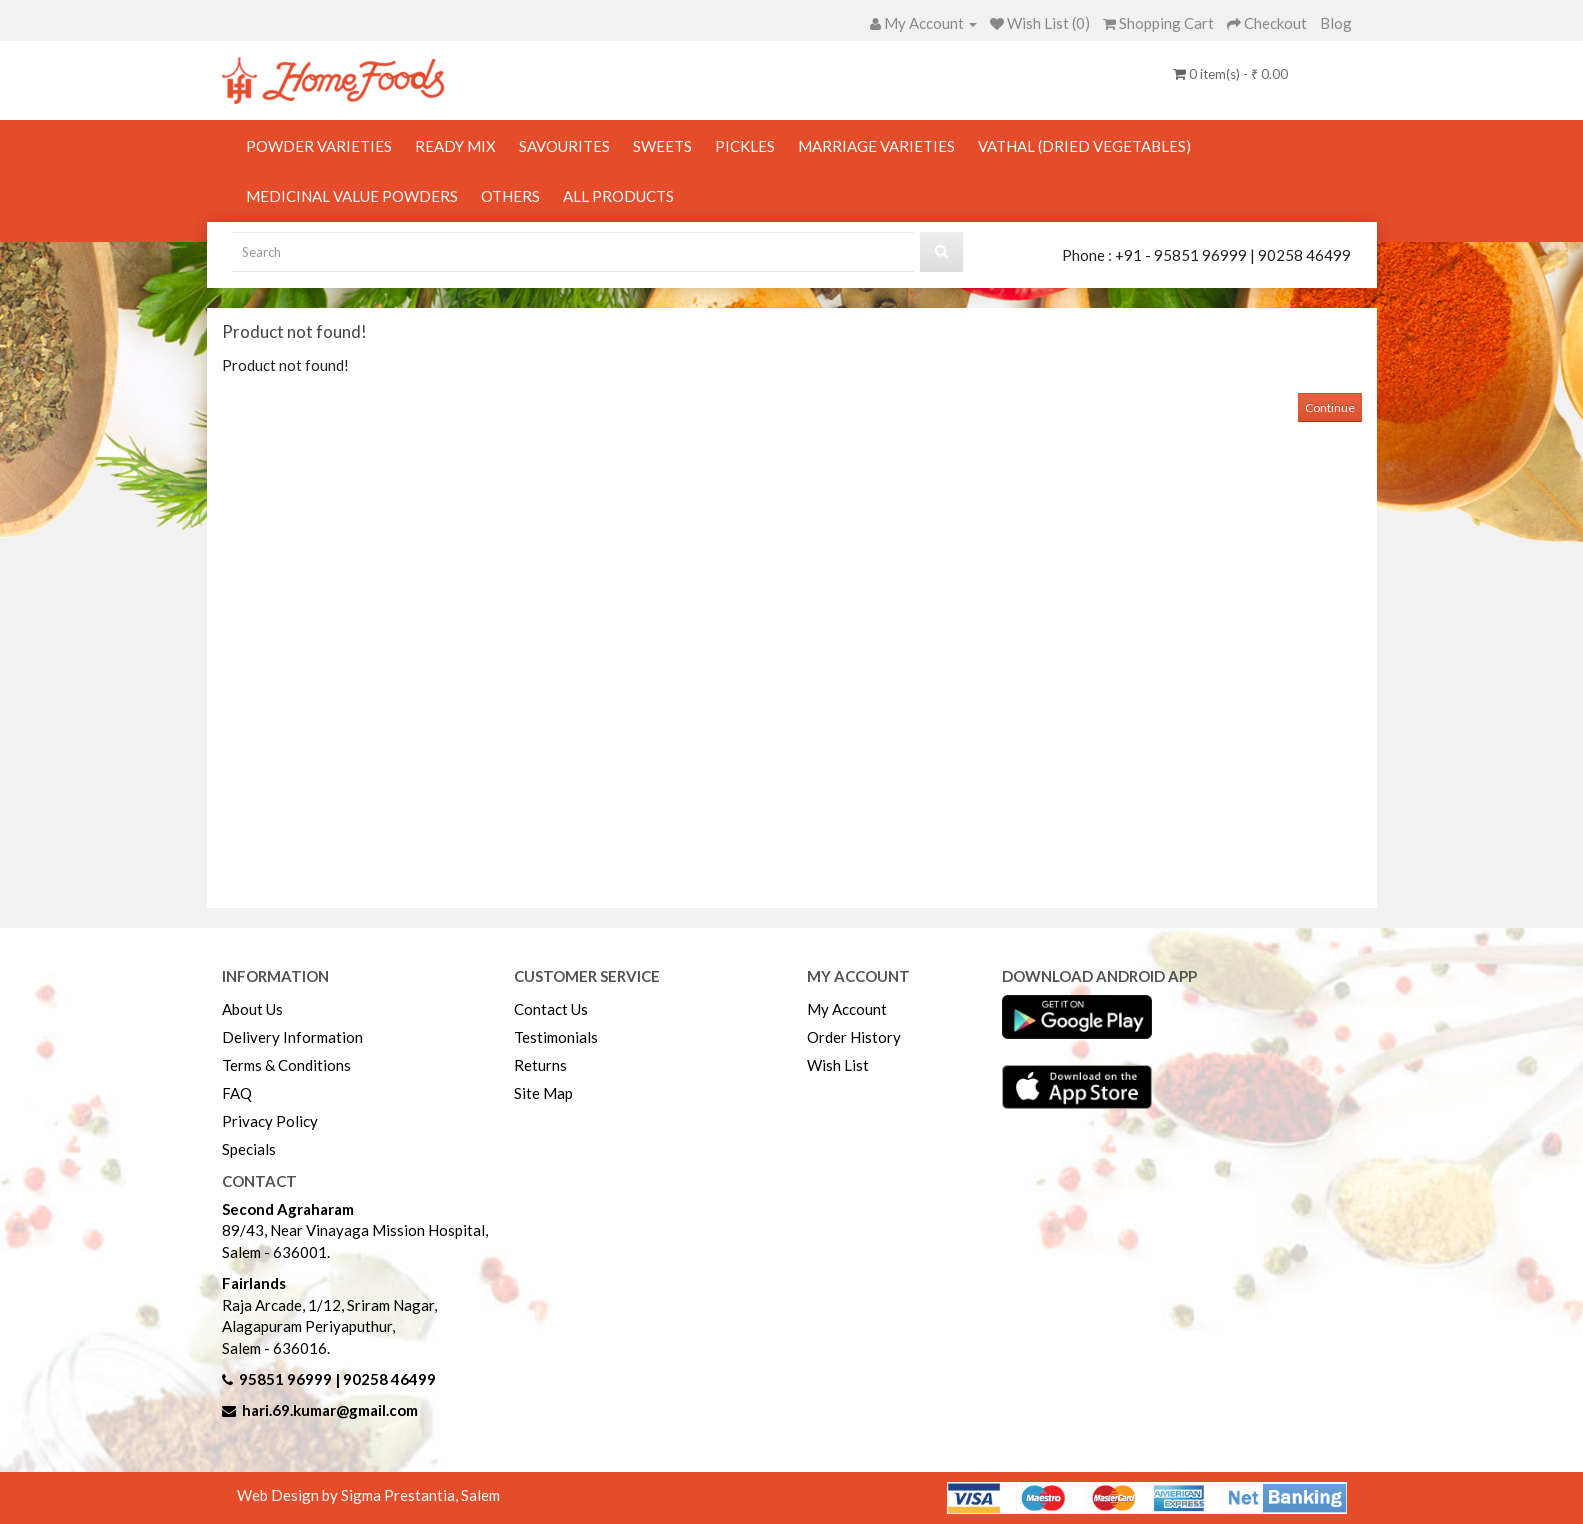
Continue (1330, 407)
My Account (847, 1009)
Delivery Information (292, 1037)
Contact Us (551, 1009)
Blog (1336, 23)
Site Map (543, 1093)
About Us (252, 1009)
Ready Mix (455, 146)
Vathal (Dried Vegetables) (1084, 146)
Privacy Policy (270, 1121)
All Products (618, 196)
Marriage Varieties (876, 146)
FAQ (237, 1093)
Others (510, 196)
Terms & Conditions (286, 1065)
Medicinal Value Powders (352, 196)
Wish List (838, 1065)
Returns (540, 1065)
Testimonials (556, 1037)
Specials (249, 1149)
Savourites (564, 146)
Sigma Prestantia (398, 1495)
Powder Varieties (319, 146)
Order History (854, 1037)
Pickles (745, 146)
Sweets (662, 146)
